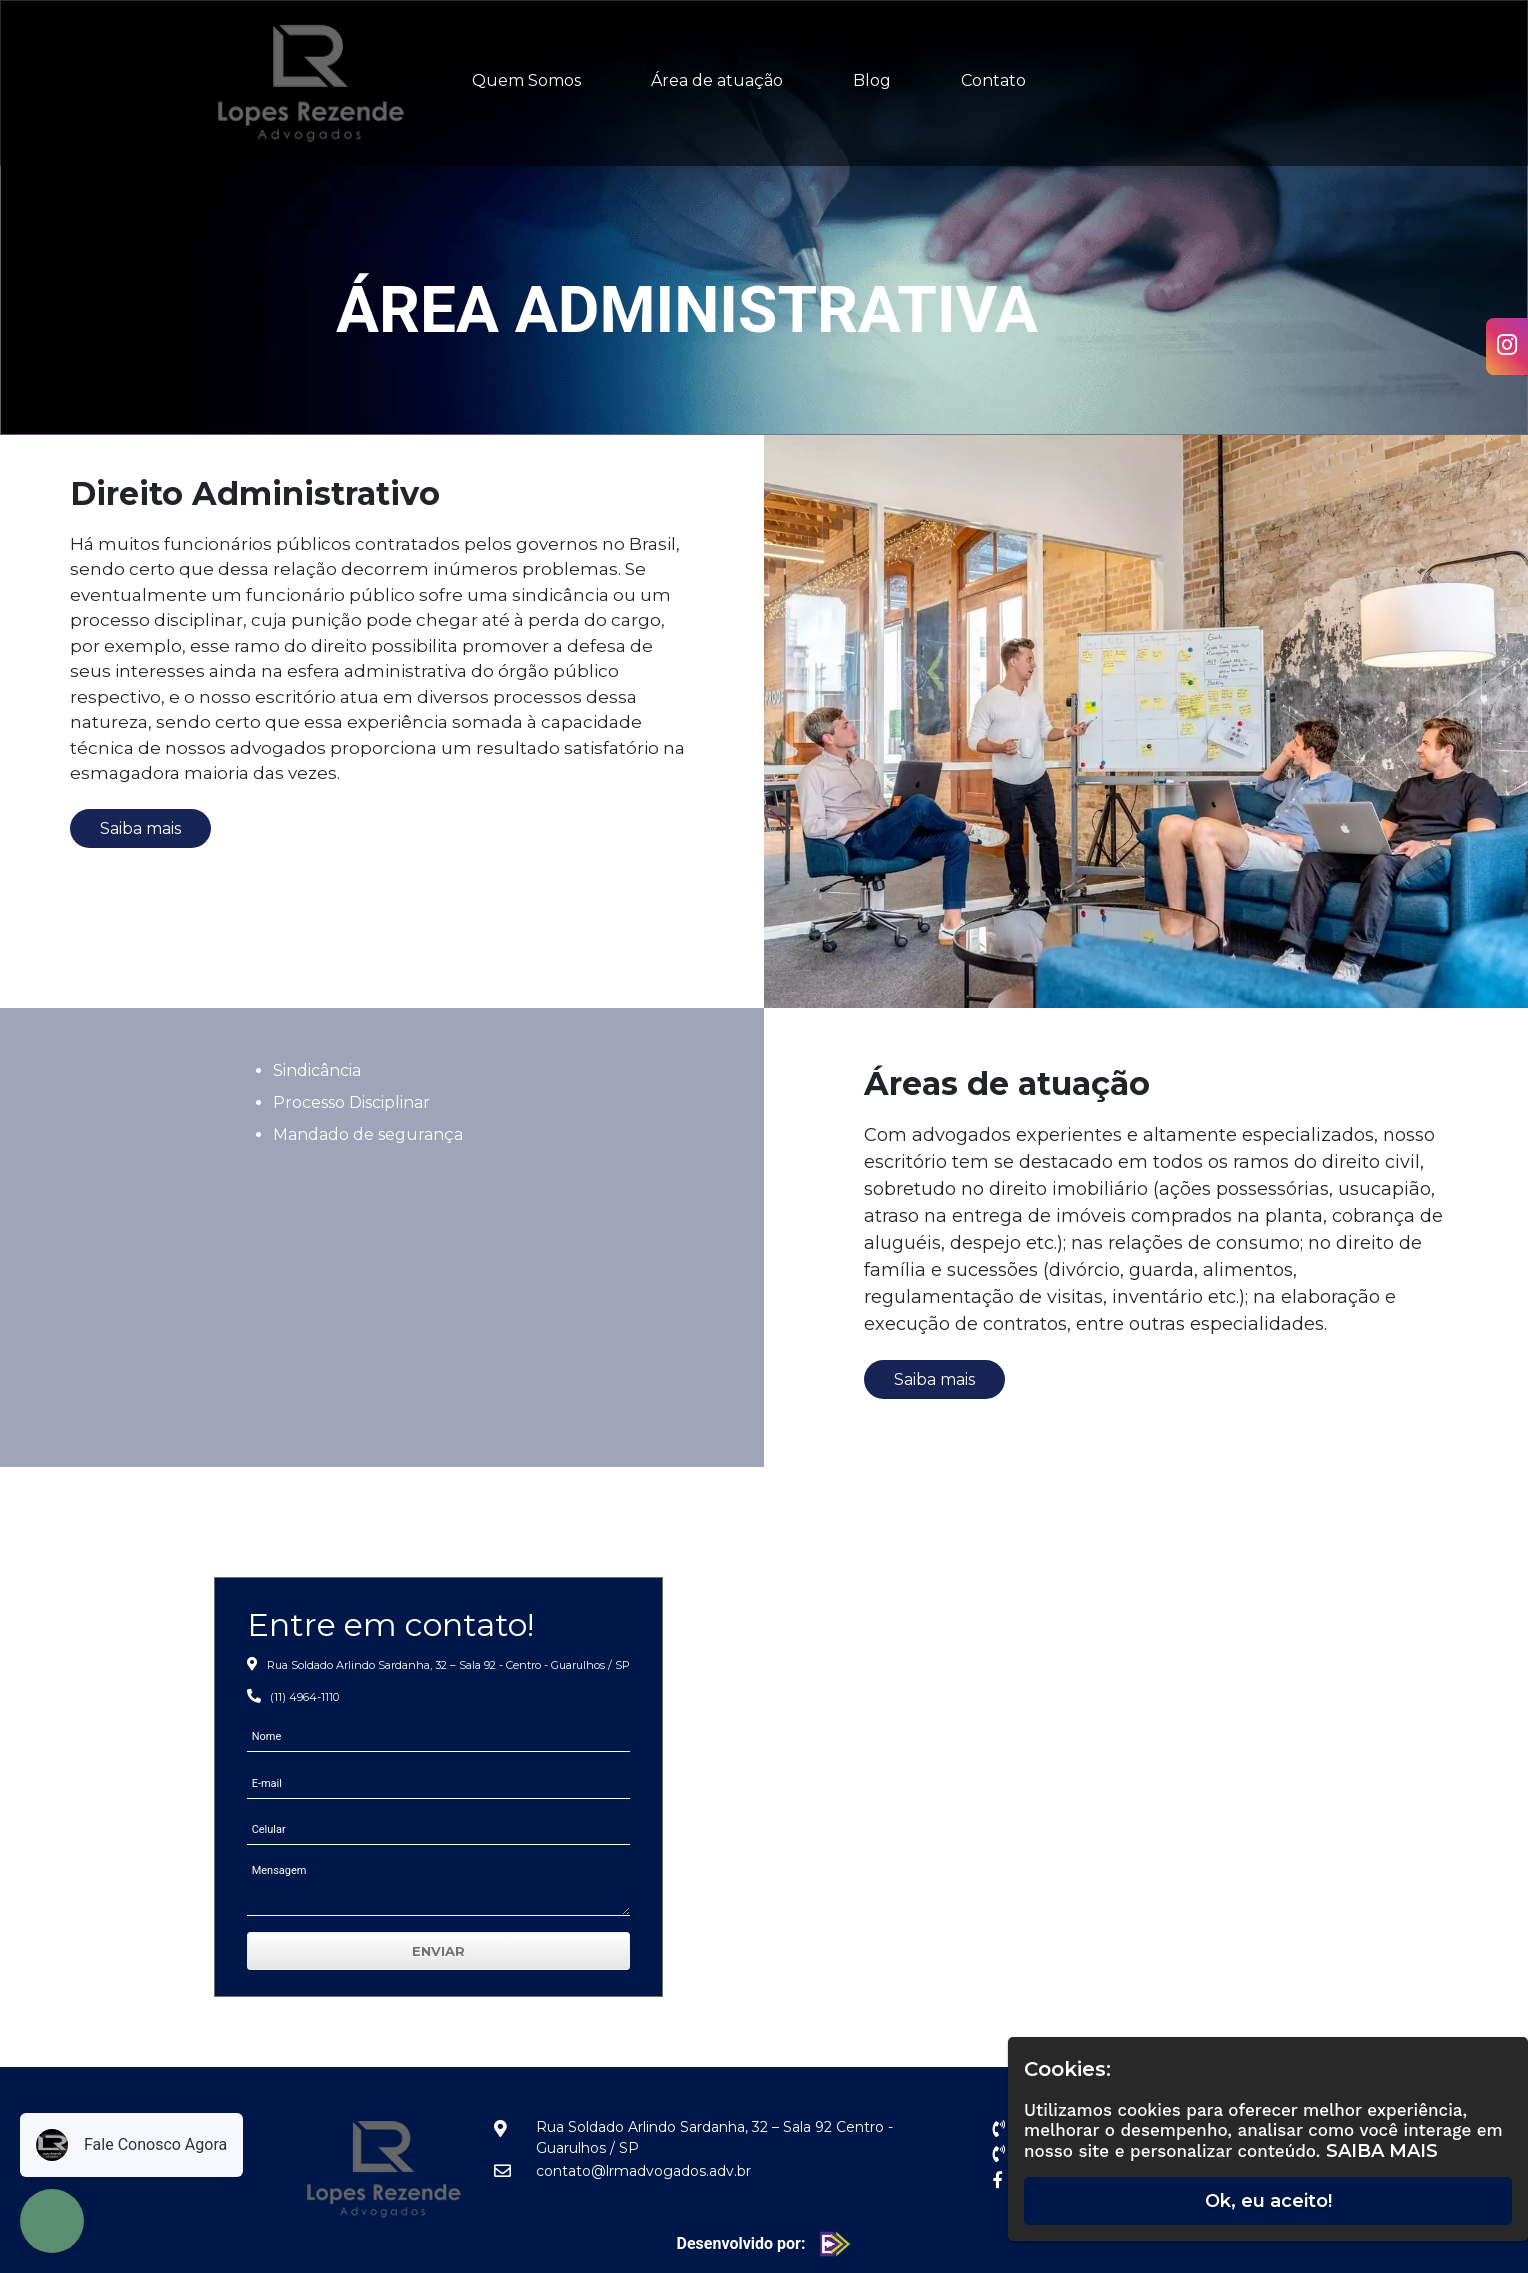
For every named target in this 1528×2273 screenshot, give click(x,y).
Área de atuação (717, 80)
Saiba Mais (1382, 2151)
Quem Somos (526, 80)
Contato (993, 80)
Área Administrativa (687, 310)
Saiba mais (140, 828)
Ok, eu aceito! (1268, 2201)
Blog (872, 80)
